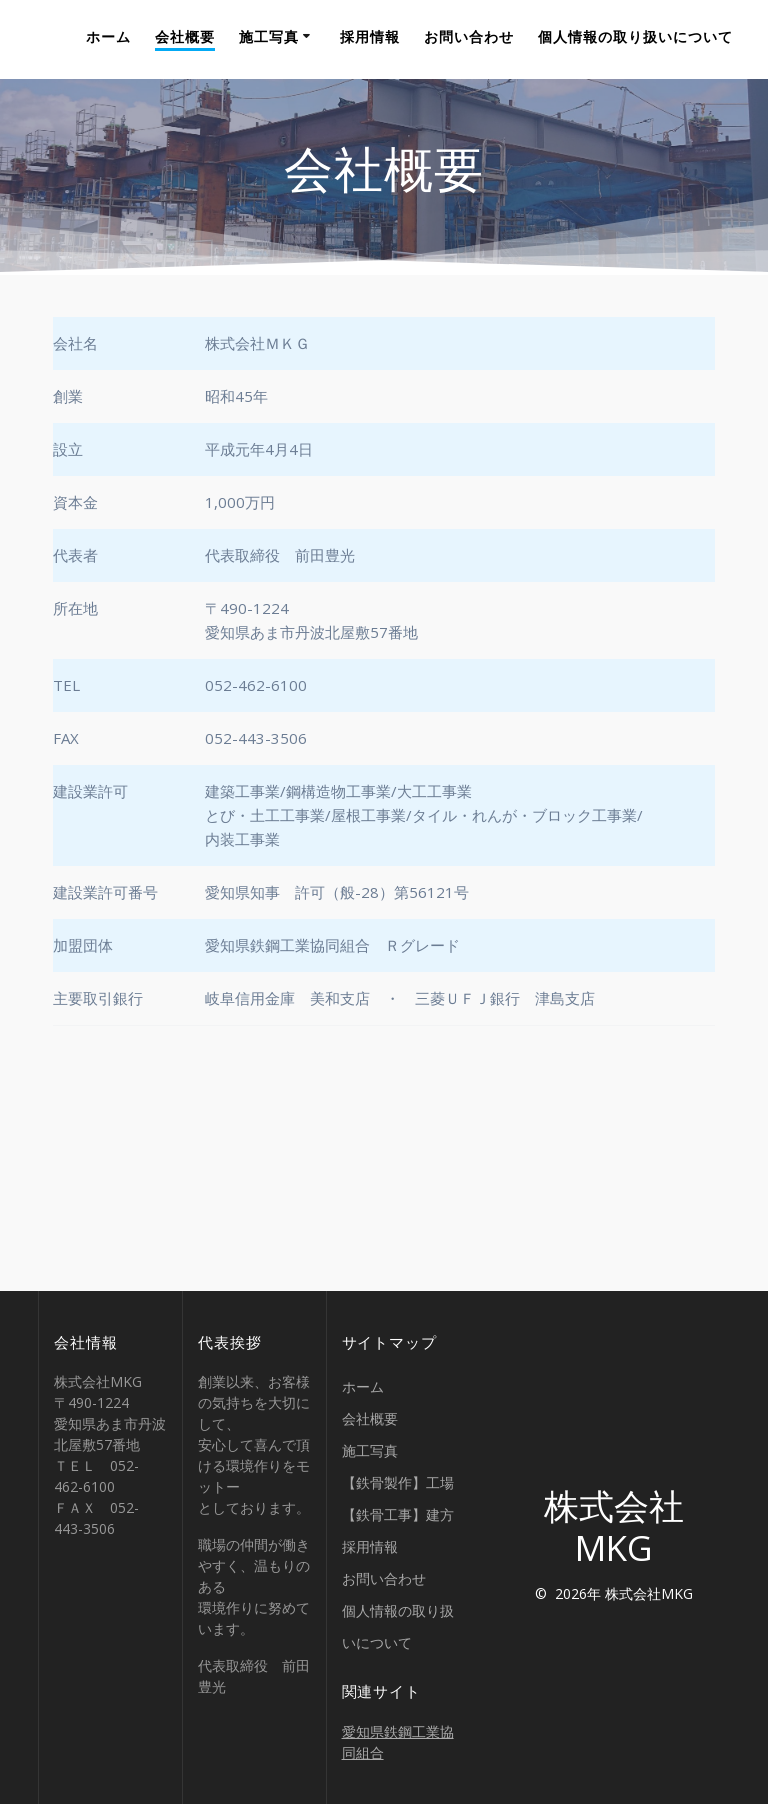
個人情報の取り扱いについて (635, 36)
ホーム (108, 36)
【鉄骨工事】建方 (398, 1514)
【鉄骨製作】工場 (398, 1482)
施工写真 (269, 36)
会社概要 (185, 36)
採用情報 (370, 36)
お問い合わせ (469, 36)
